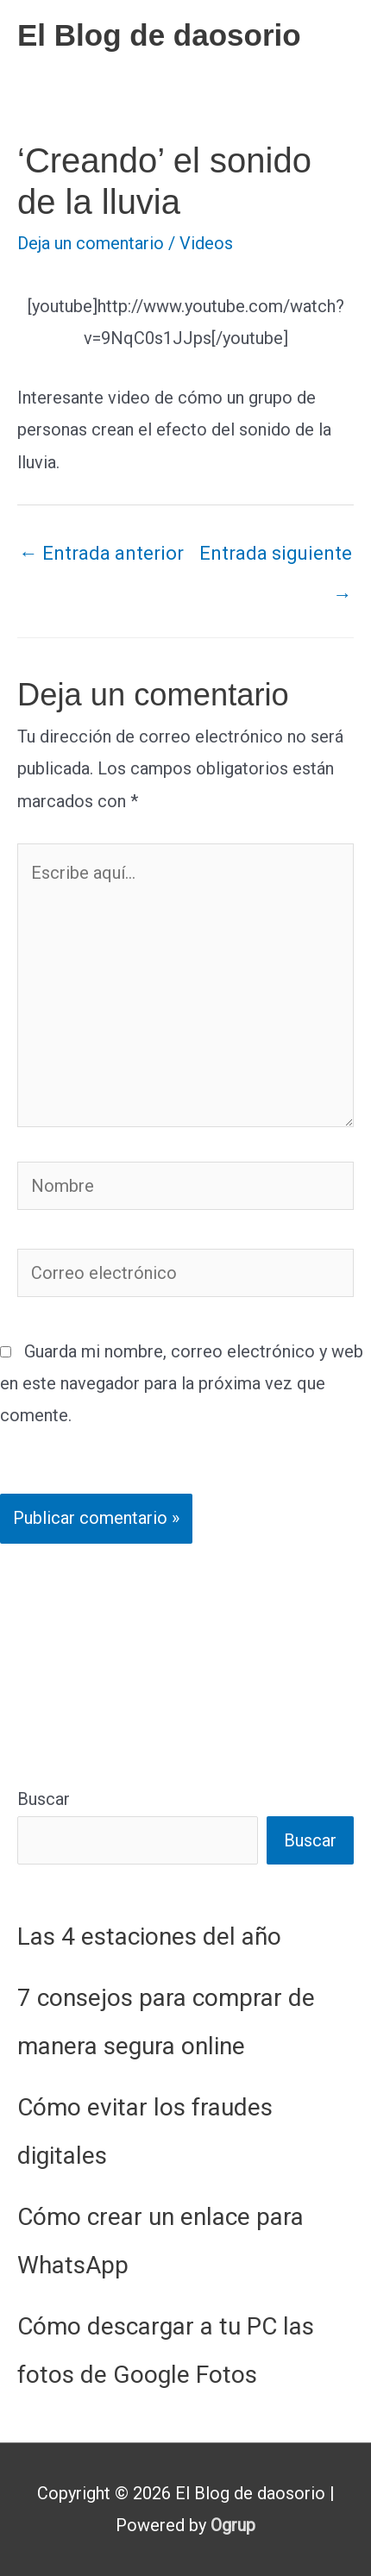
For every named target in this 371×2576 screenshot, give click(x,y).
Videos (206, 243)
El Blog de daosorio (159, 35)
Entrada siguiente (275, 559)
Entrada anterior (101, 553)
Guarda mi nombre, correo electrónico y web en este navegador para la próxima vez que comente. (181, 1383)
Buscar (43, 1799)
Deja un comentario (90, 243)
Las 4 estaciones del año (149, 1936)
